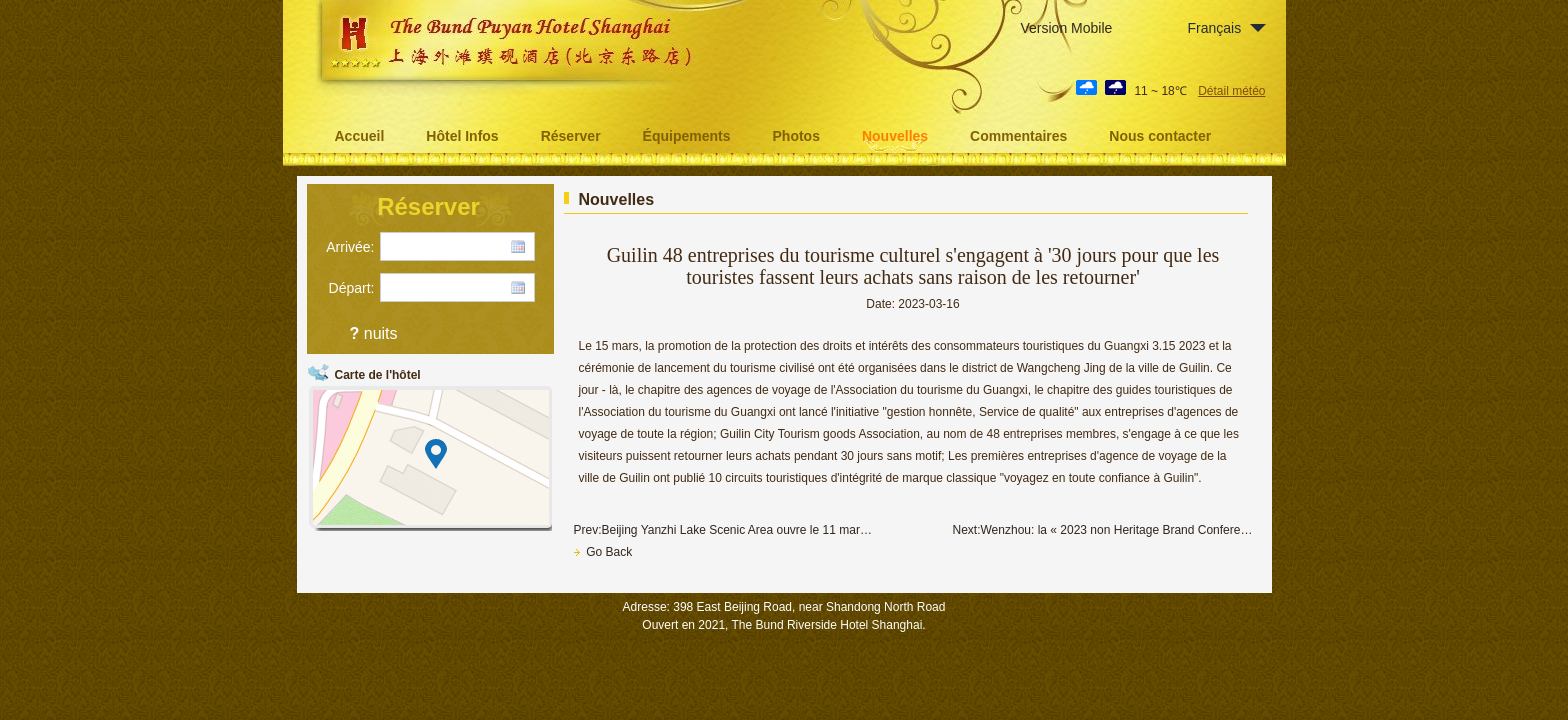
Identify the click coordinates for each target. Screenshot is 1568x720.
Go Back (603, 552)
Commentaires (1018, 136)
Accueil (360, 136)
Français (1215, 28)
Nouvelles (895, 136)
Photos (796, 136)
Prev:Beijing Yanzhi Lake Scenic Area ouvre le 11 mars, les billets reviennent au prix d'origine (724, 530)
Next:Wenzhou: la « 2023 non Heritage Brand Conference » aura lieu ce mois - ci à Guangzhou (1103, 530)
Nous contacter (1160, 136)
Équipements (687, 136)
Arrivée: (350, 247)
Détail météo (1231, 91)
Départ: (352, 288)
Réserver (571, 136)
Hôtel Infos (462, 136)
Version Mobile (1067, 28)
